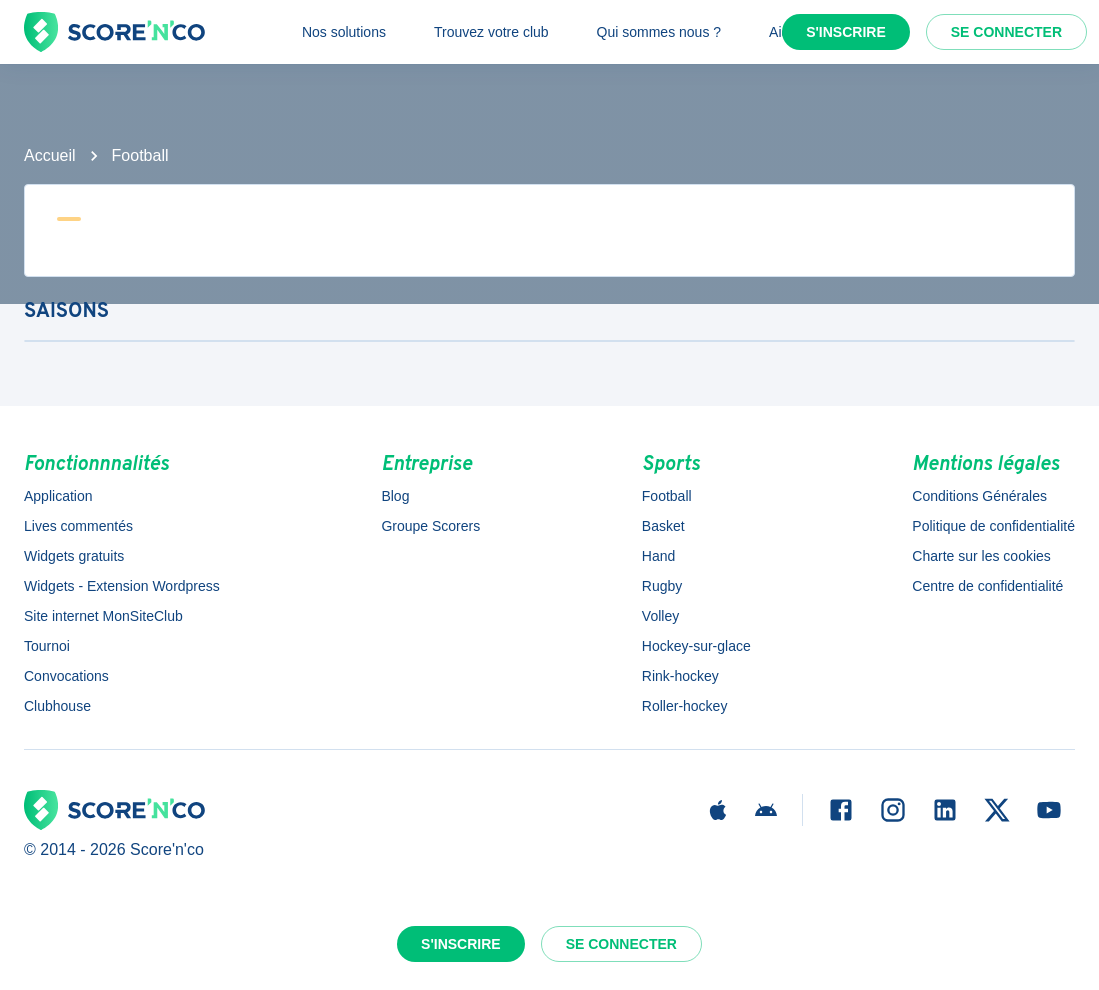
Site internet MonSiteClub (103, 616)
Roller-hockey (685, 706)
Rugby (662, 586)
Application (58, 496)
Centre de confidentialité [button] (987, 586)
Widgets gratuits (74, 556)
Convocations (66, 676)
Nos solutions (344, 32)
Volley (660, 616)
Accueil (50, 155)
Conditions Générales (979, 496)
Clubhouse (57, 706)
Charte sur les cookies (981, 556)
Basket (663, 526)
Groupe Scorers (430, 526)
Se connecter (1006, 32)
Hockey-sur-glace (696, 646)
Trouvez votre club (491, 32)
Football (140, 155)
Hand (658, 556)
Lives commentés (78, 526)
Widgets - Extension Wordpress (122, 586)
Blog (395, 496)
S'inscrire (846, 32)
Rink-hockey (680, 676)
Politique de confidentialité (993, 526)
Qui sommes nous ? (659, 32)
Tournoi (47, 646)
